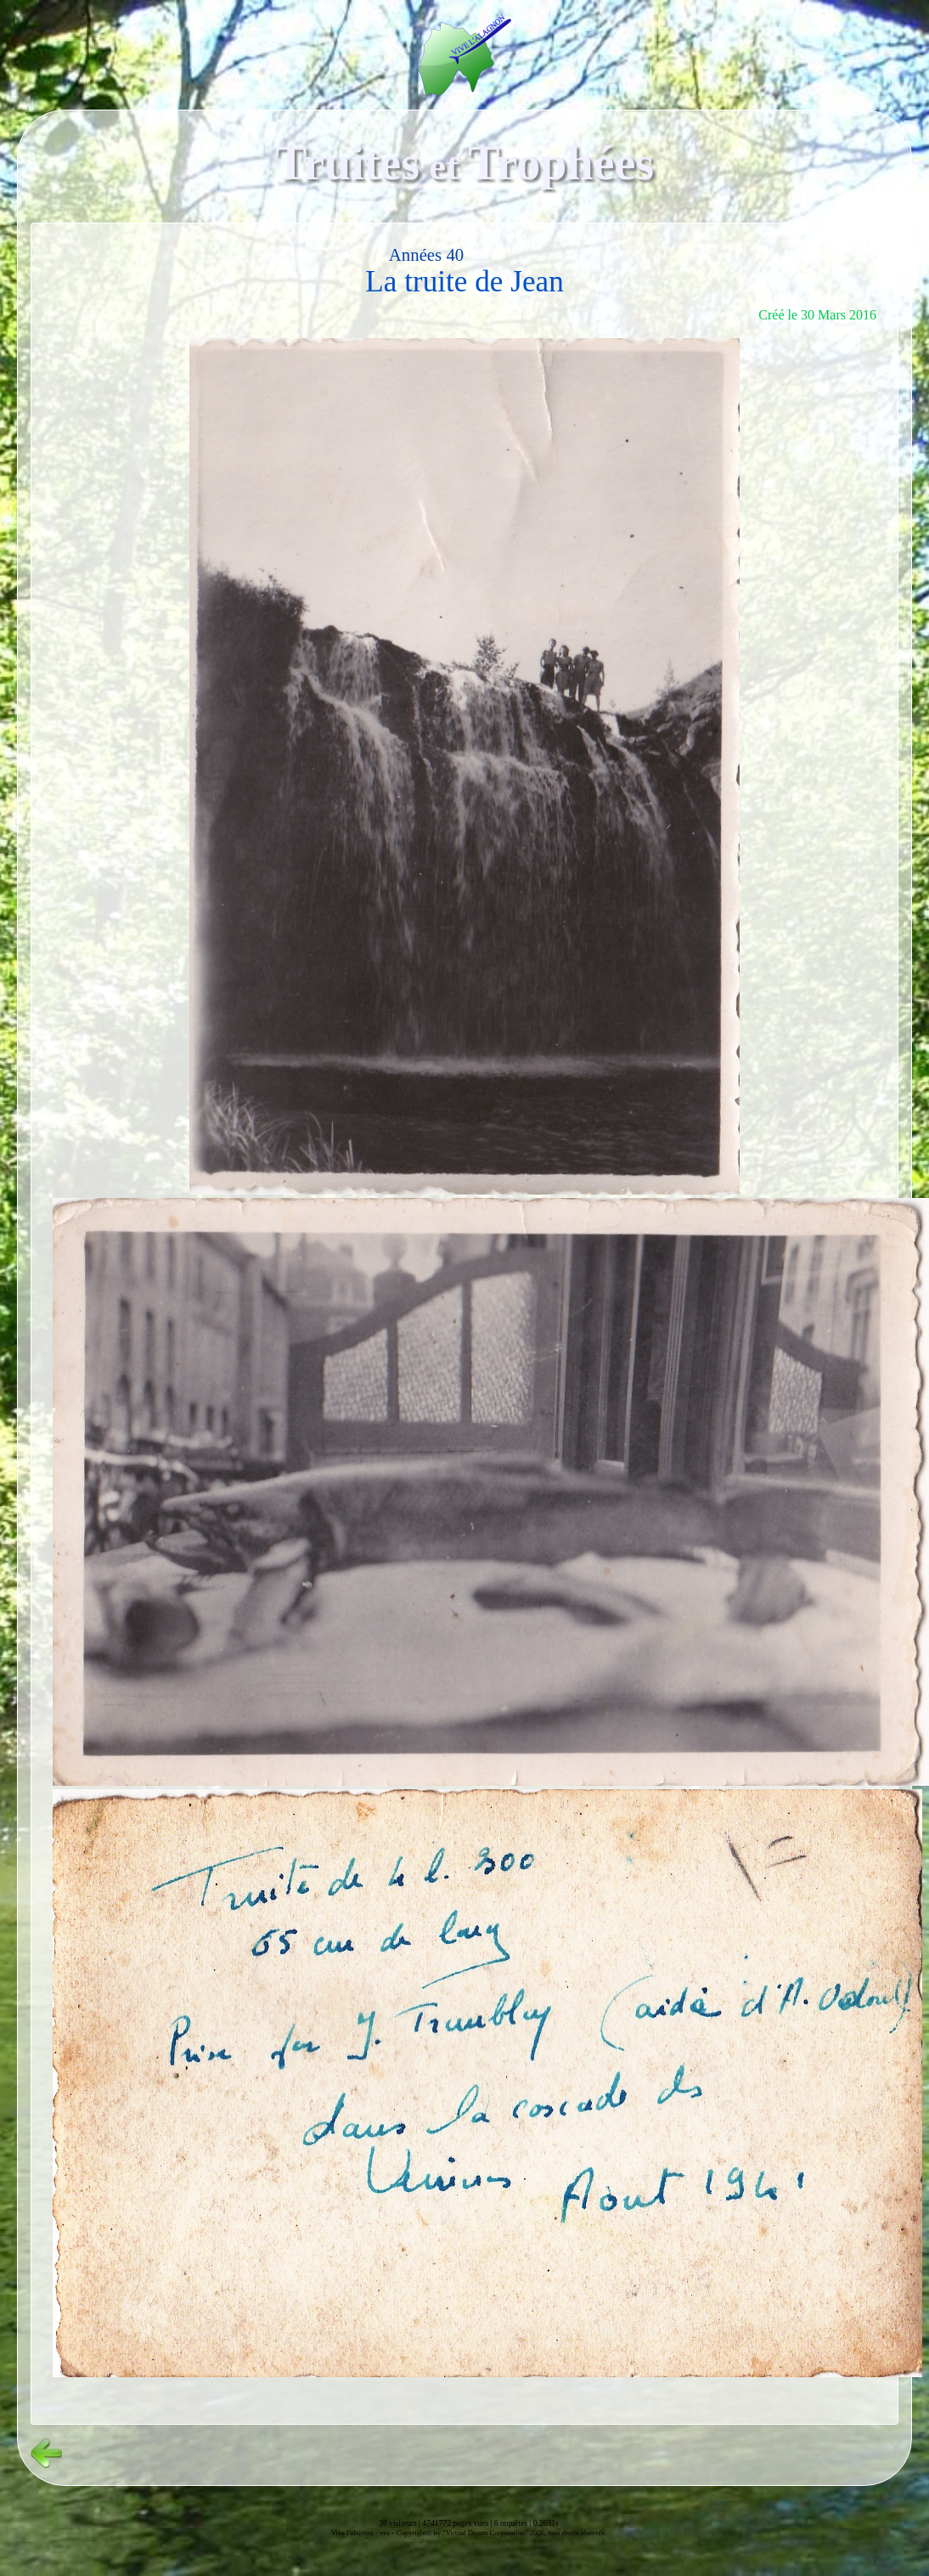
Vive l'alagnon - (355, 2532)
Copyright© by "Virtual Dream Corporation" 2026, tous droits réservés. (501, 2532)
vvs (385, 2532)
